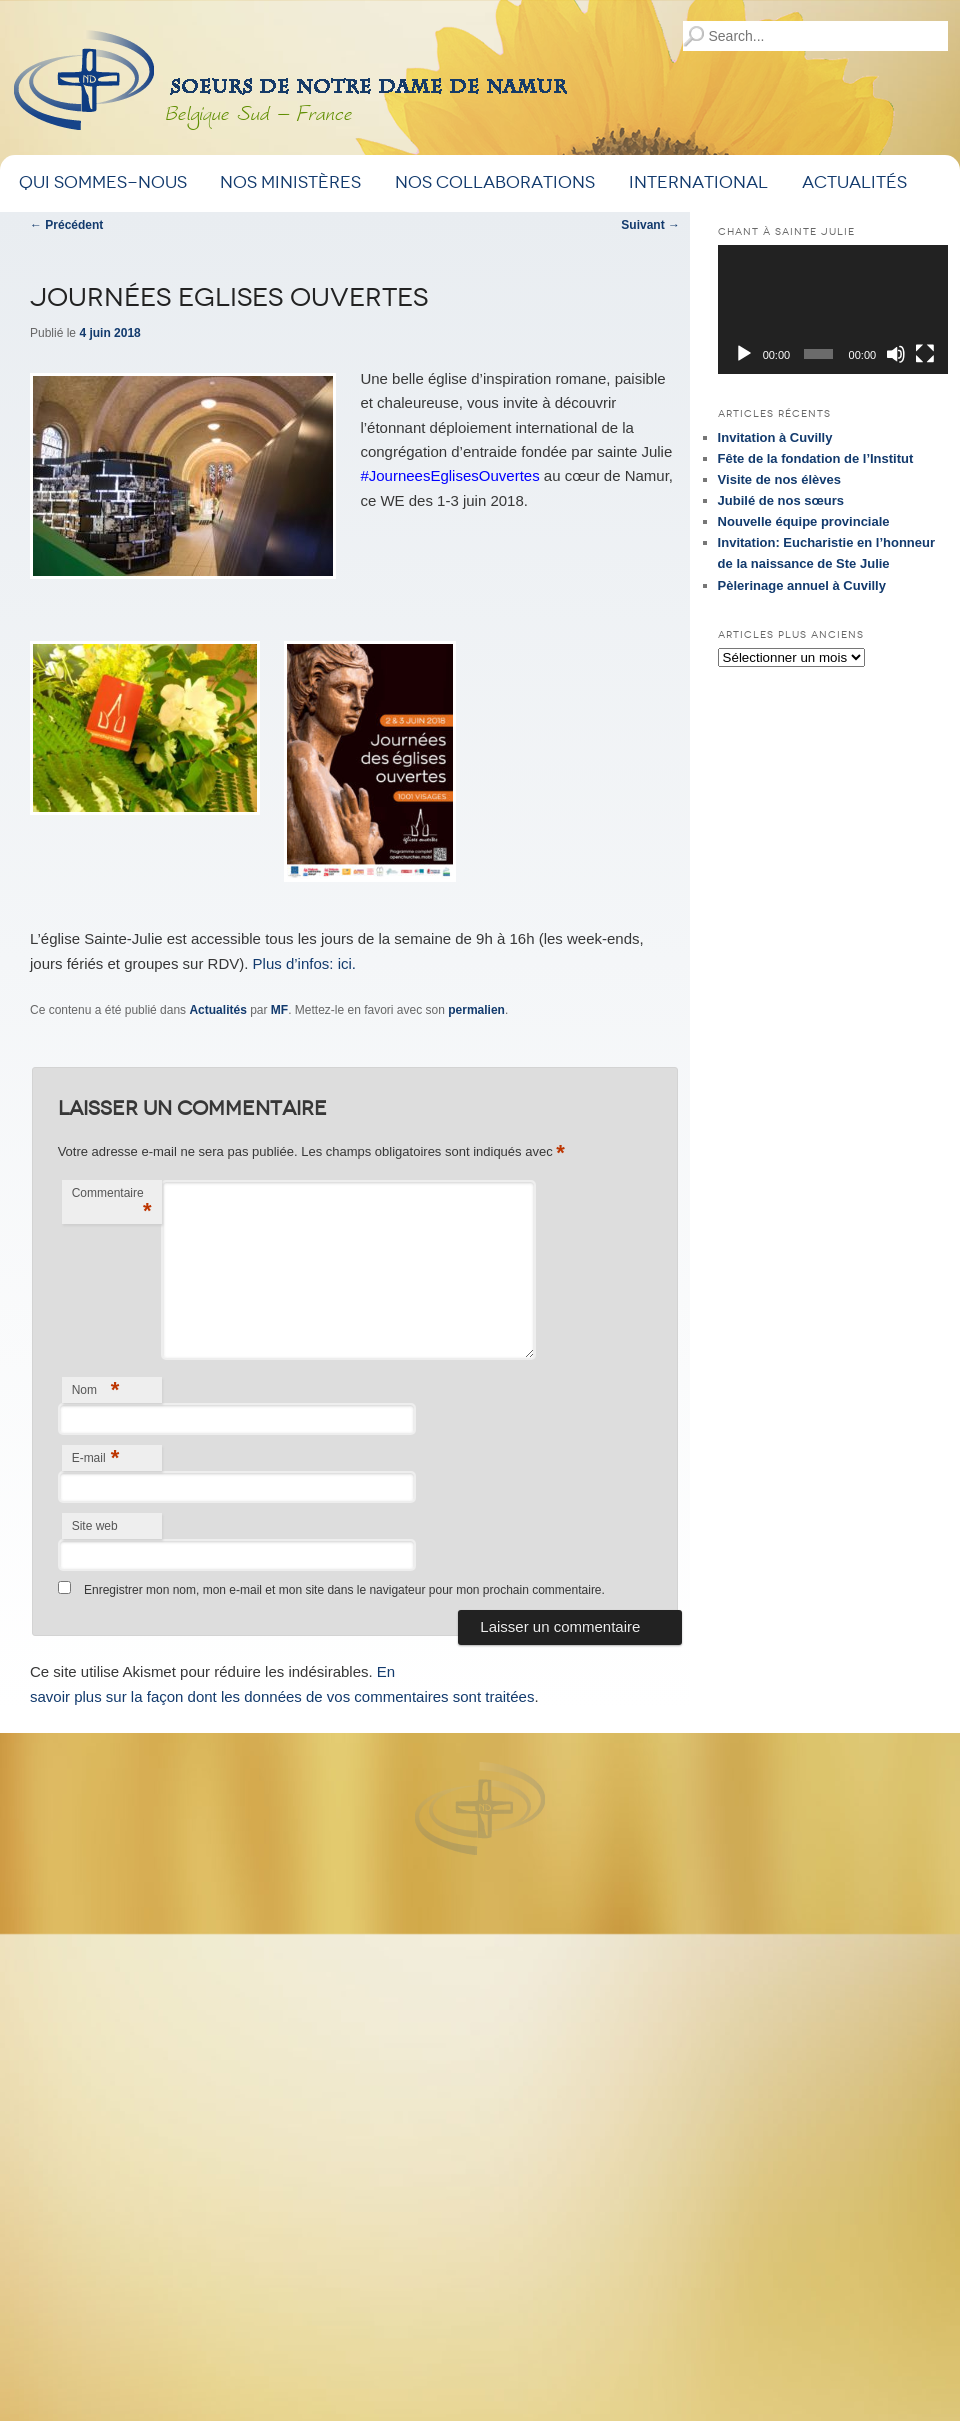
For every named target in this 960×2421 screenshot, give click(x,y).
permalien (476, 1010)
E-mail (96, 1457)
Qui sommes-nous (103, 182)
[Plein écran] (925, 354)
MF (279, 1010)
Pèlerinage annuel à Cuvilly (802, 585)
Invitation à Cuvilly (775, 437)
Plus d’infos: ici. (304, 963)
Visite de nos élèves (779, 479)
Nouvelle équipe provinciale (804, 521)
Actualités (854, 182)
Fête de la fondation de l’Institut (816, 458)
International (698, 182)
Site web (95, 1526)
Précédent (66, 225)
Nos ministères (290, 182)
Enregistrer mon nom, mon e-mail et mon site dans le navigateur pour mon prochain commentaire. (344, 1590)
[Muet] (896, 354)
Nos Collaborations (495, 182)
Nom (96, 1389)
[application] (833, 309)
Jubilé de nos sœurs (781, 500)
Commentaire (112, 1204)
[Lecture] (744, 354)
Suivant (650, 225)
